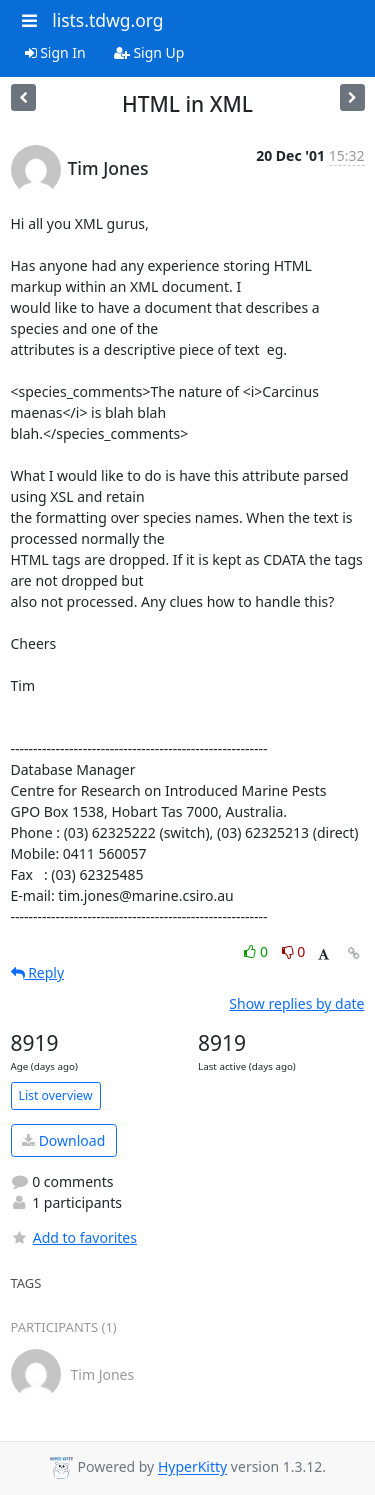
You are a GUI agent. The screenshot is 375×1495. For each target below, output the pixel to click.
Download (63, 1140)
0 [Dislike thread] (294, 951)
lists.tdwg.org (108, 20)
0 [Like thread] (257, 951)
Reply (38, 972)
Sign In (55, 52)
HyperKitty (192, 1467)
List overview (56, 1095)
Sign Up (149, 52)
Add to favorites (74, 1237)
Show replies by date (296, 1003)
